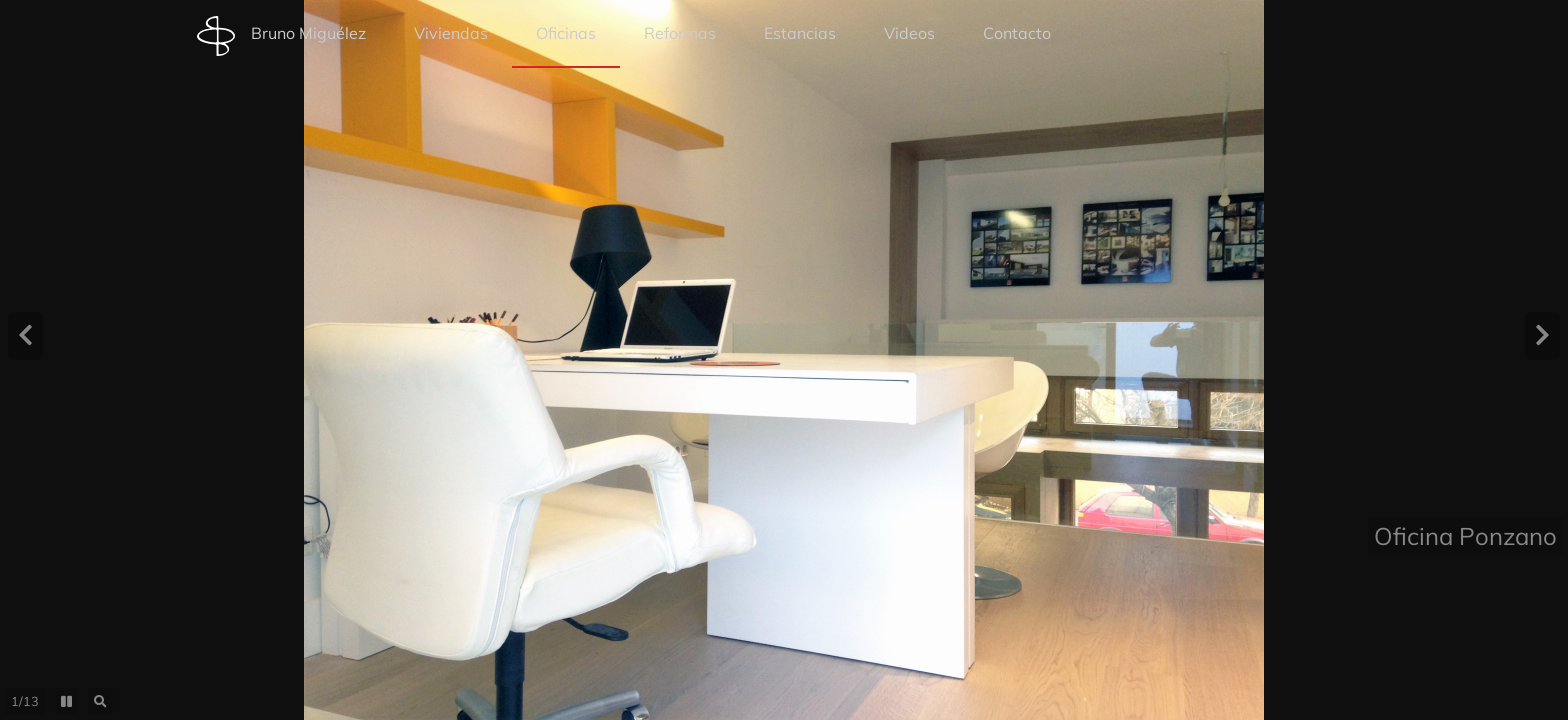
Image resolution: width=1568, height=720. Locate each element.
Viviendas (451, 33)
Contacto (1017, 33)
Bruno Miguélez (281, 36)
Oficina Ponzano (1465, 694)
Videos (909, 33)
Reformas (680, 33)
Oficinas (566, 33)
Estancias (800, 33)
